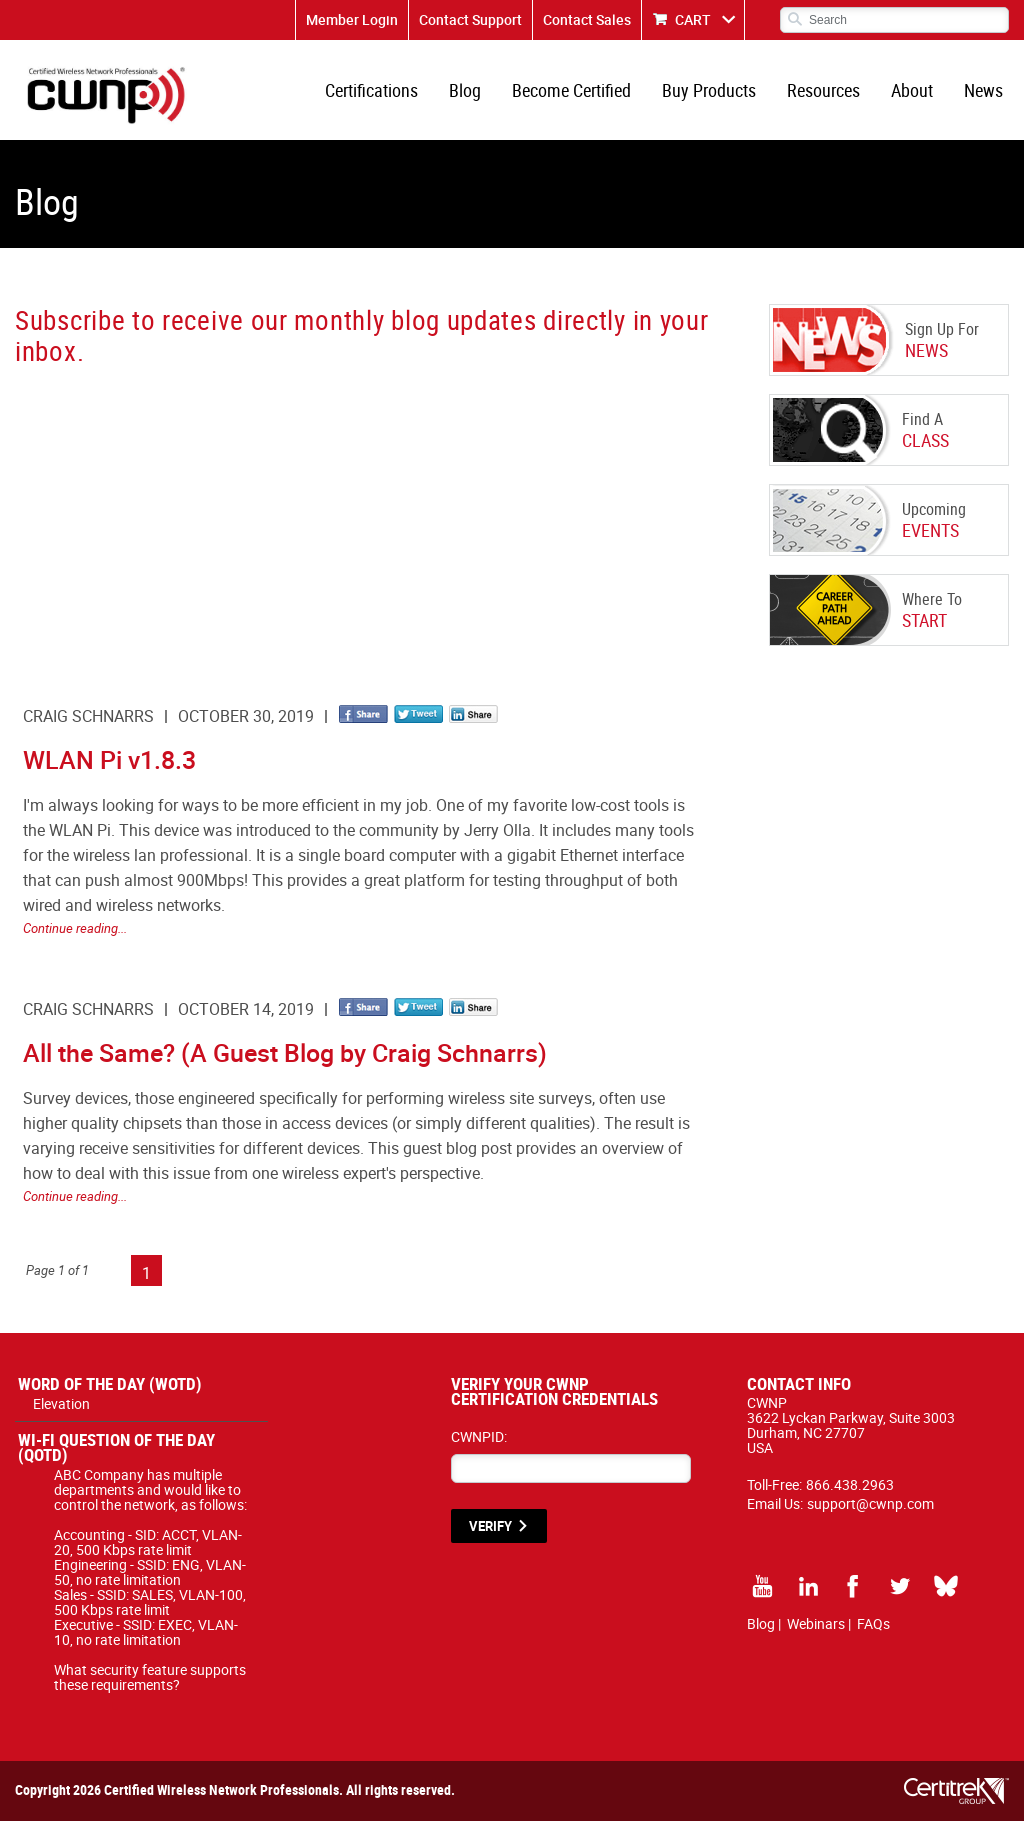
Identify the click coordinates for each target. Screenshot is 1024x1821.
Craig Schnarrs (88, 716)
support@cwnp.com (870, 1503)
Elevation (61, 1403)
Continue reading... (75, 928)
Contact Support (470, 19)
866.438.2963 (850, 1484)
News (983, 90)
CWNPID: (479, 1436)
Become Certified (571, 90)
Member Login (352, 19)
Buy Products (709, 90)
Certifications (371, 90)
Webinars (816, 1623)
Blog (465, 90)
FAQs (873, 1623)
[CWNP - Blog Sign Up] (358, 516)
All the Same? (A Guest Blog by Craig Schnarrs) (285, 1052)
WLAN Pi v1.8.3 (109, 759)
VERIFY (490, 1526)
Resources (823, 90)
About (912, 90)
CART (693, 19)
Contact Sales (587, 19)
